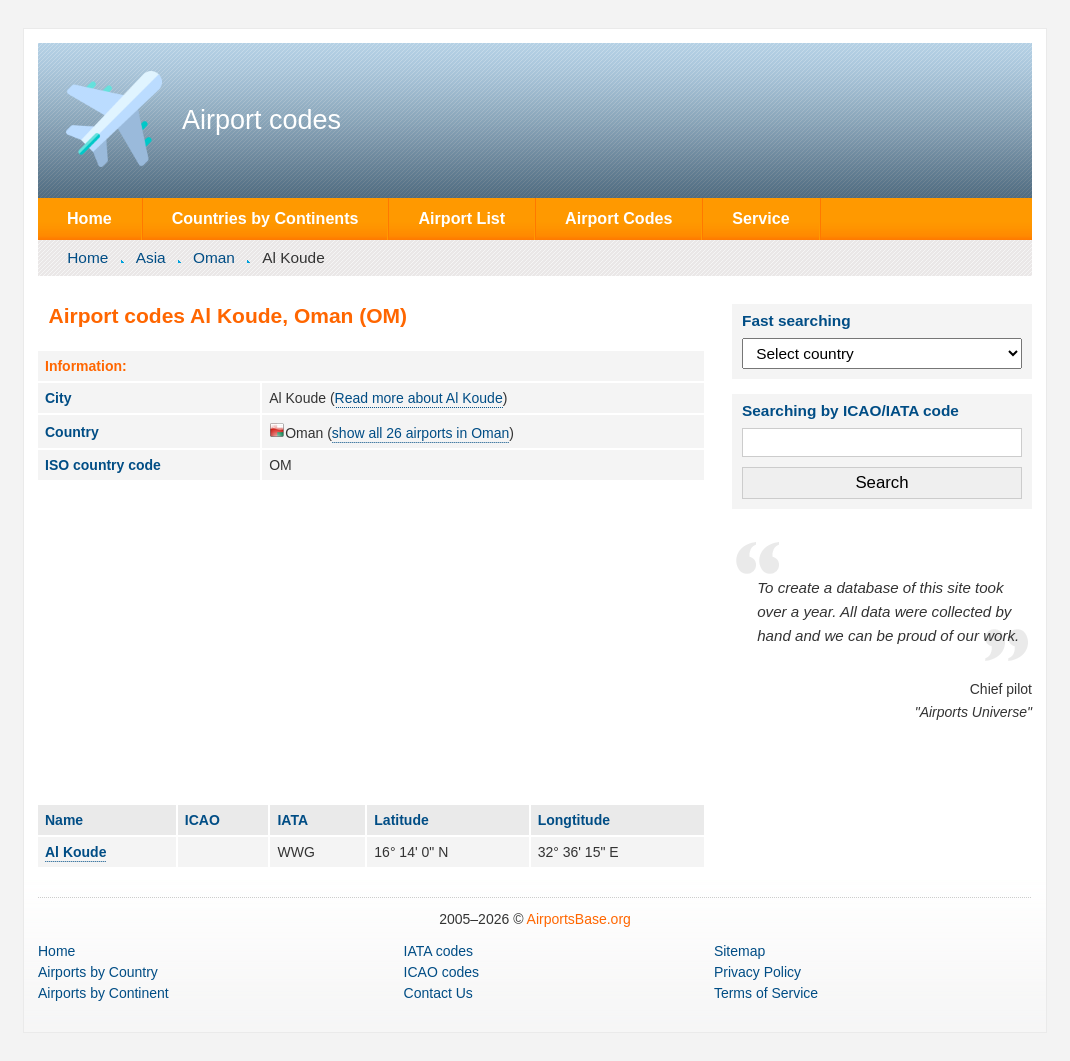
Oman (214, 257)
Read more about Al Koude (419, 398)
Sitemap (739, 951)
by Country (98, 972)
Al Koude (75, 852)
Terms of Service (766, 993)
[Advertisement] (371, 642)
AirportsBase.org (579, 919)
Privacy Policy (757, 972)
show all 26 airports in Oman (420, 433)
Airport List (461, 218)
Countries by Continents (265, 218)
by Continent (103, 993)
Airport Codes (618, 218)
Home (89, 218)
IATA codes (439, 951)
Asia (151, 257)
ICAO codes (441, 972)
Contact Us (438, 993)
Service (760, 218)
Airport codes (261, 120)
